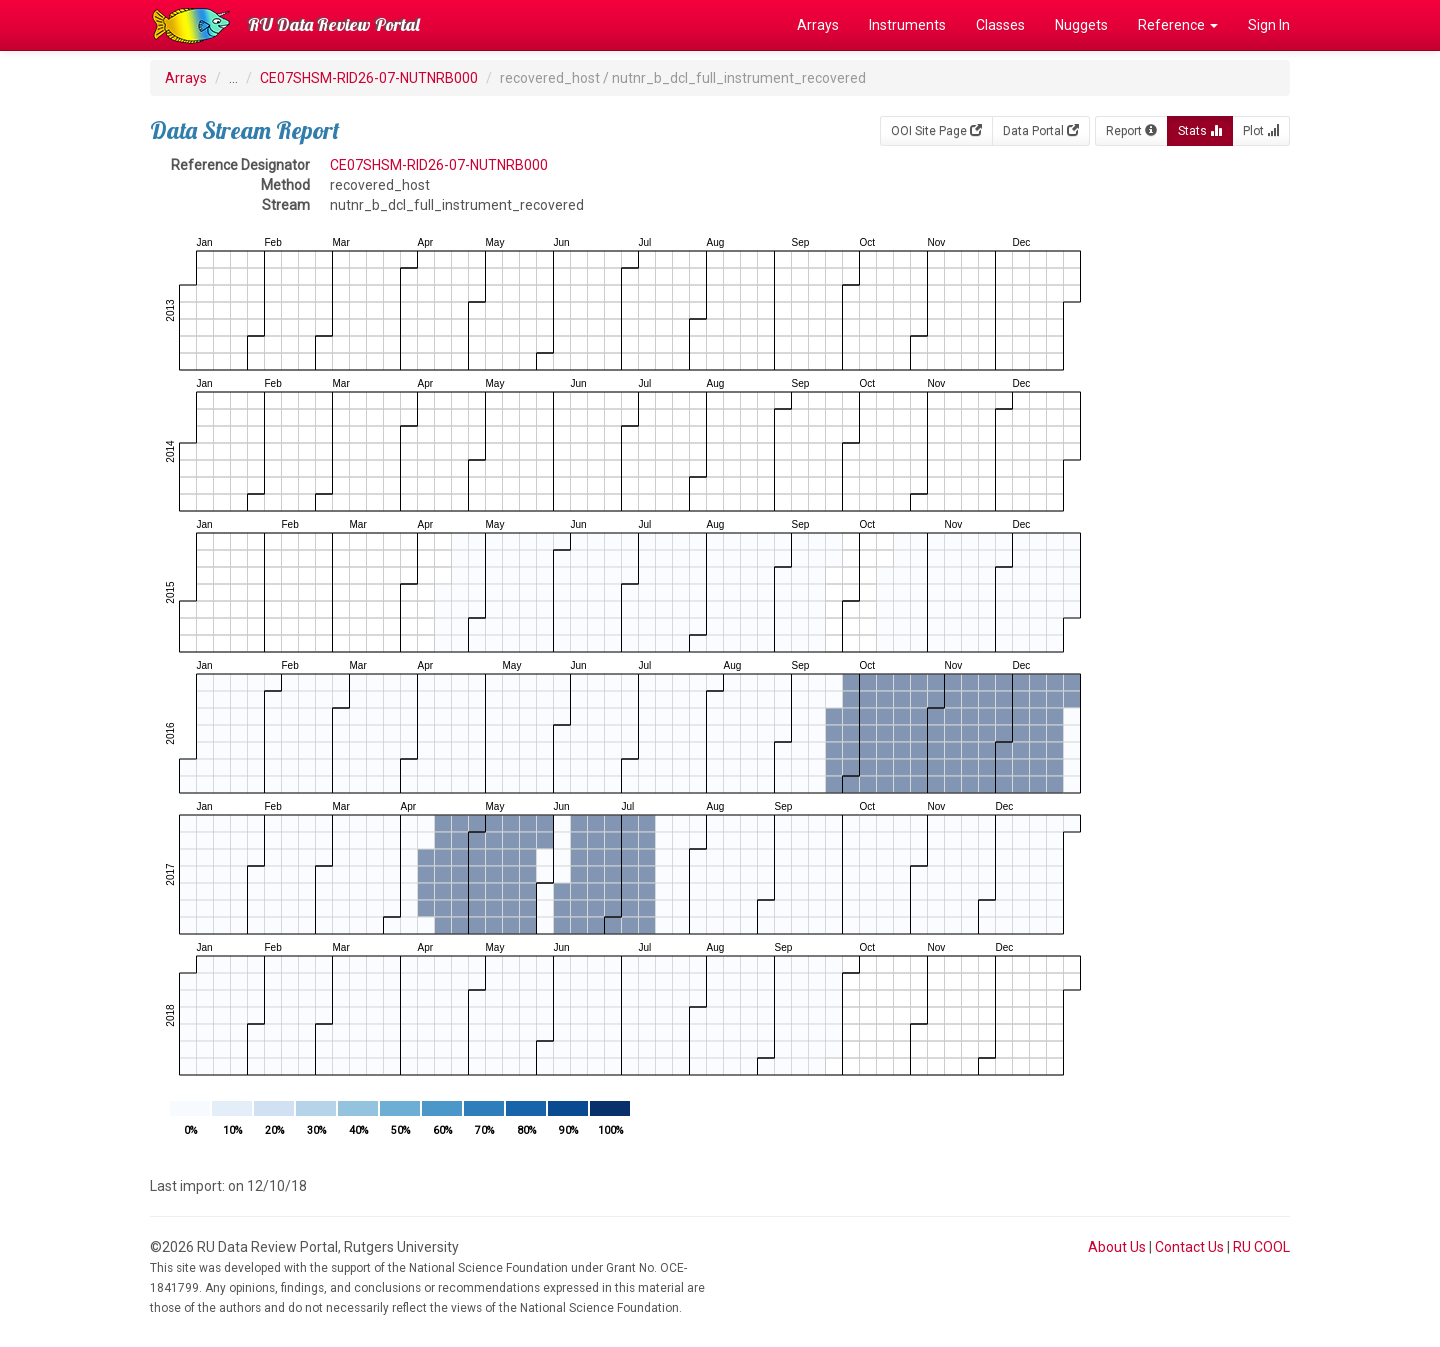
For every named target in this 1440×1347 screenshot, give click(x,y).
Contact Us (1189, 1247)
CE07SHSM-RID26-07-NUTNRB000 (369, 78)
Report (1131, 131)
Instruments (907, 25)
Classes (1000, 25)
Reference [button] (1178, 25)
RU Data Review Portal (334, 24)
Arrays (818, 25)
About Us (1117, 1247)
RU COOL (1261, 1247)
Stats (1200, 131)
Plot (1261, 131)
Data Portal (1041, 131)
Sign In (1269, 25)
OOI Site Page (936, 131)
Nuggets (1081, 25)
